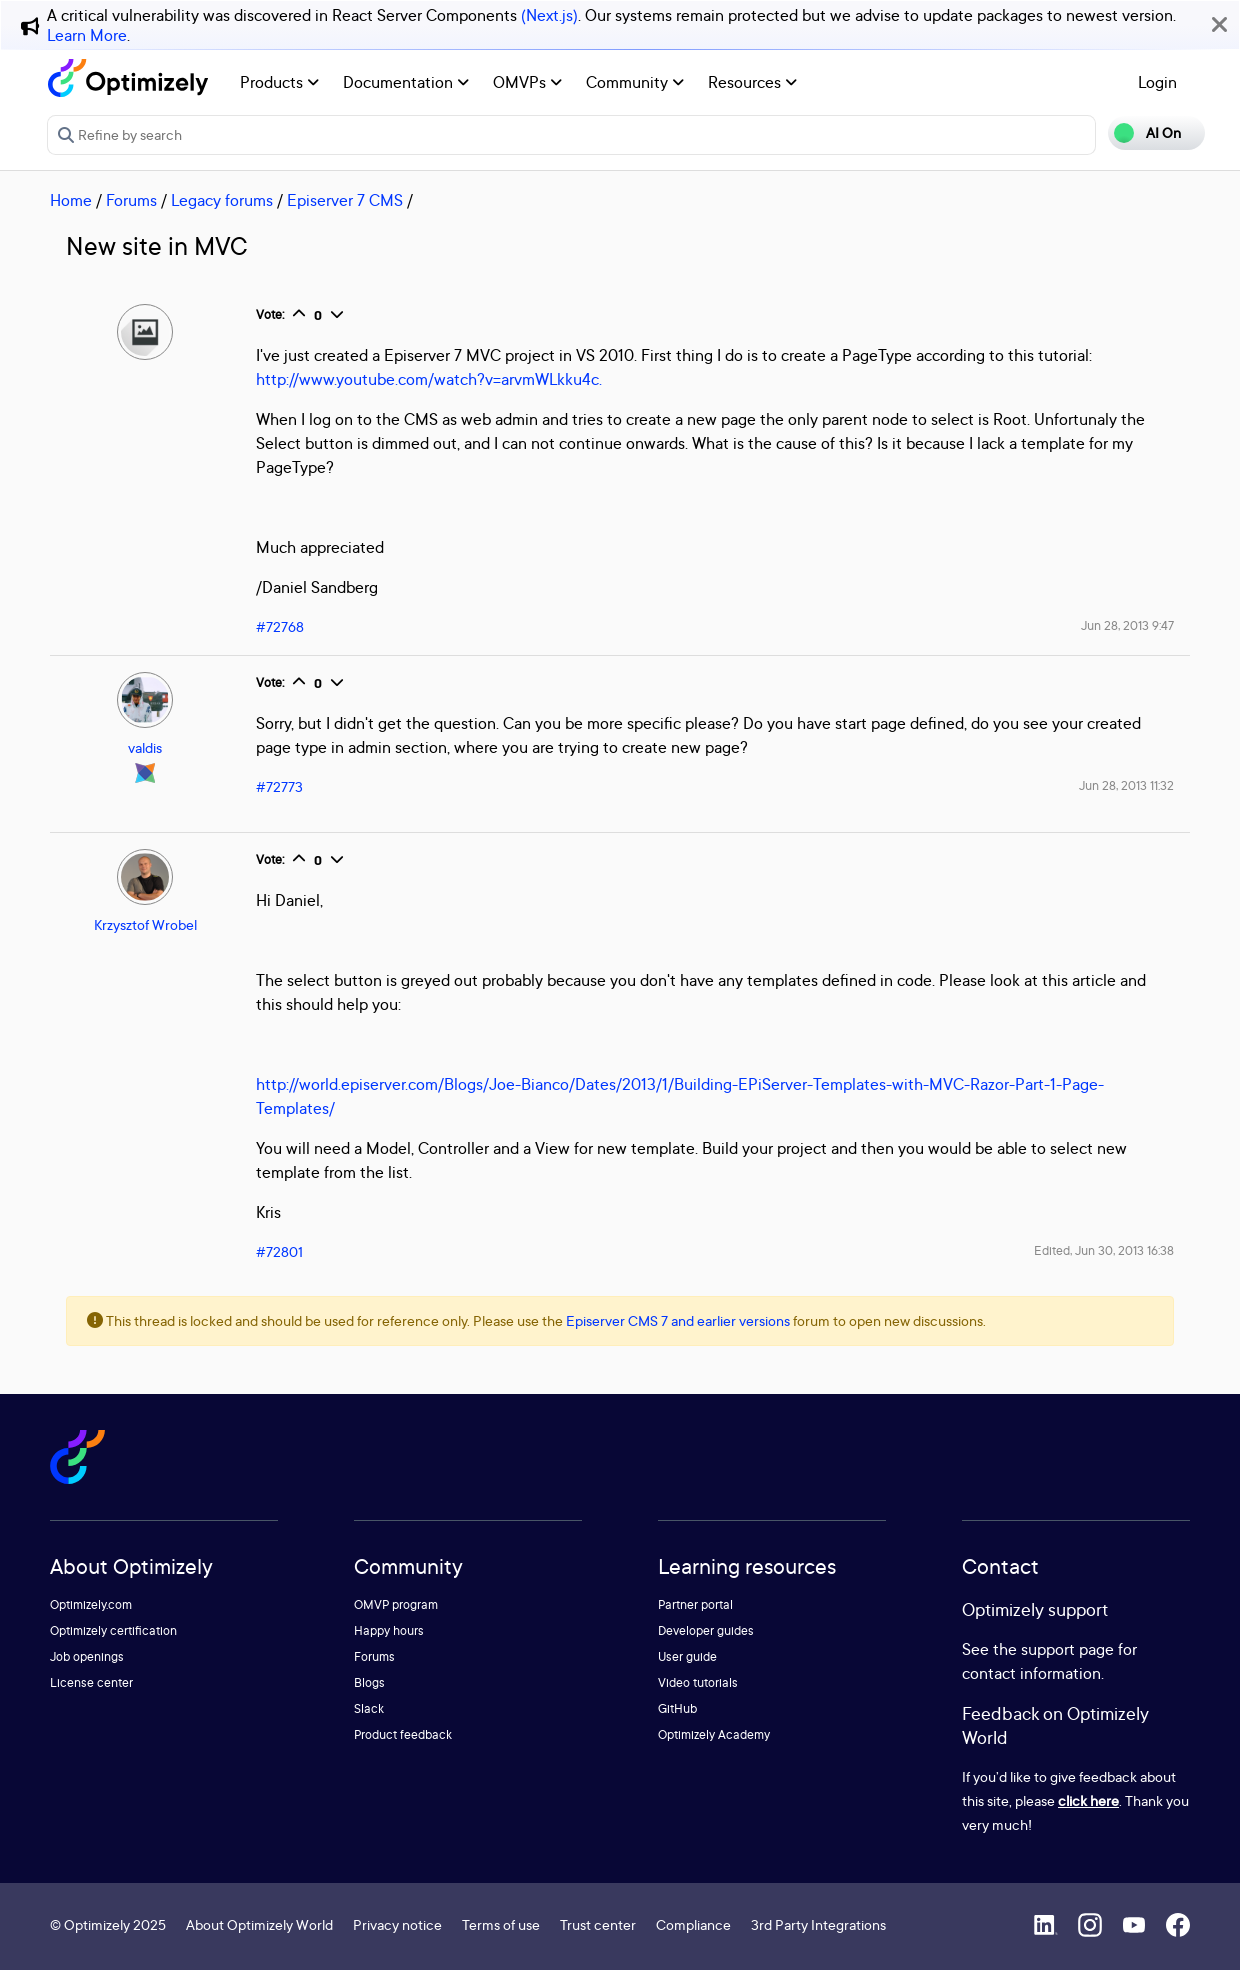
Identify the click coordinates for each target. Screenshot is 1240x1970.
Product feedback (403, 1734)
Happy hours (389, 1630)
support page (1067, 1649)
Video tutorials (698, 1682)
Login (1157, 82)
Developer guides (706, 1630)
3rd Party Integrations (818, 1924)
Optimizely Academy (714, 1734)
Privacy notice (397, 1924)
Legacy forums (222, 200)
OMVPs (527, 82)
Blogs (369, 1682)
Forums (131, 200)
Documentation (406, 82)
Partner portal (695, 1604)
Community (635, 82)
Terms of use (501, 1924)
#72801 (279, 1251)
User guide (687, 1656)
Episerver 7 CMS (345, 200)
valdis (145, 747)
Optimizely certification (113, 1630)
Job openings (87, 1656)
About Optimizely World (259, 1924)
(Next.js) (549, 15)
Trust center (598, 1924)
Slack (369, 1708)
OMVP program (396, 1604)
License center (91, 1682)
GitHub (677, 1708)
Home (71, 200)
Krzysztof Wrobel (145, 924)
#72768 (280, 626)
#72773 (279, 786)
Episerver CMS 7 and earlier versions (678, 1320)
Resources (752, 82)
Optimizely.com (91, 1604)
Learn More (87, 35)
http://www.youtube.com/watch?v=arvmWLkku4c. (429, 379)
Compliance (693, 1924)
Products (279, 82)
